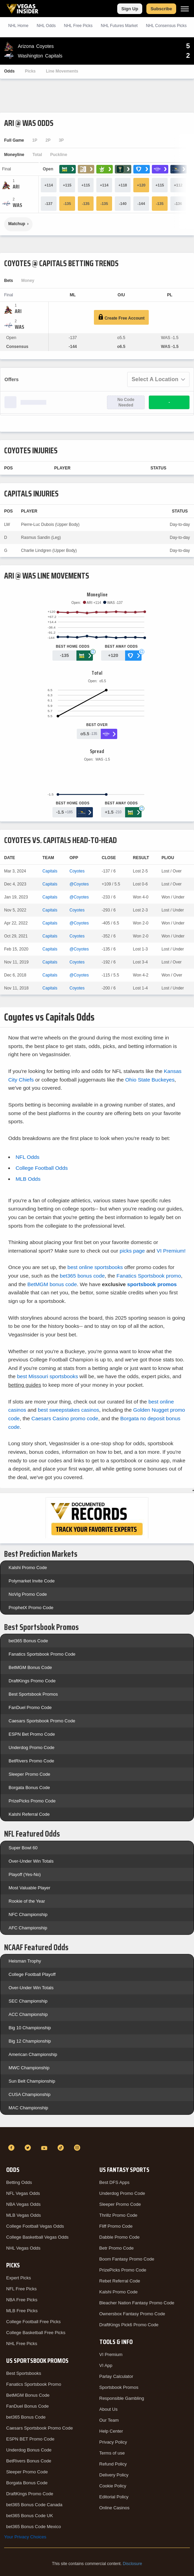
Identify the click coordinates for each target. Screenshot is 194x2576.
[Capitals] (17, 205)
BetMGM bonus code (52, 1284)
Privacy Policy (113, 2442)
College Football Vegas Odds (35, 2226)
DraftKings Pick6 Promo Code (129, 2324)
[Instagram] (78, 2148)
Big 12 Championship (30, 2041)
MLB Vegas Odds (23, 2215)
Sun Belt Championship (32, 2081)
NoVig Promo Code (28, 1594)
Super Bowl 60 (23, 1847)
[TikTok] (62, 2148)
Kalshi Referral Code (29, 1814)
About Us (108, 2409)
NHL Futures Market (119, 25)
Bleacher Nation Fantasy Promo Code (136, 2302)
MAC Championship (28, 2107)
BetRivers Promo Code (31, 1760)
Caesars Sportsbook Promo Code (42, 1720)
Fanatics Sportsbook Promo (33, 2384)
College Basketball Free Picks (35, 2332)
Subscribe (161, 8)
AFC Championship (28, 1927)
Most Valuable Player (29, 1887)
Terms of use (112, 2453)
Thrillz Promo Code (118, 2215)
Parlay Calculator (116, 2376)
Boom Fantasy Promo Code (126, 2259)
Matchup (16, 223)
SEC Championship (28, 2001)
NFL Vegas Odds (23, 2193)
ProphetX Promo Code (31, 1607)
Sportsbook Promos (118, 2387)
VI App (105, 2365)
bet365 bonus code (82, 1276)
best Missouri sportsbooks (47, 1376)
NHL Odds (46, 25)
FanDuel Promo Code (30, 1707)
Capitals (50, 871)
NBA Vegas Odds (23, 2204)
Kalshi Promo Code (28, 1567)
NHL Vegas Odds (23, 2248)
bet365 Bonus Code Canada (34, 2504)
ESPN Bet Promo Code (32, 1734)
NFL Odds (27, 1157)
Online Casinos (114, 2507)
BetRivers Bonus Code (28, 2460)
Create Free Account (121, 317)
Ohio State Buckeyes (149, 1080)
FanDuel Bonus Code (27, 2406)
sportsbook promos (152, 1284)
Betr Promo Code (116, 2248)
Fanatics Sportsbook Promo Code (42, 1654)
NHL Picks (78, 25)
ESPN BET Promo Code (30, 2439)
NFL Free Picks (21, 2288)
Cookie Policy (112, 2485)
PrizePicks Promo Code (32, 1800)
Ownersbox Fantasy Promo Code (132, 2313)
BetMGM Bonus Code (30, 1667)
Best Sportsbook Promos (33, 1694)
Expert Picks (18, 2277)
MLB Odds (27, 1179)
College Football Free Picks (33, 2321)
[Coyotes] (16, 187)
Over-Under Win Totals (31, 1861)
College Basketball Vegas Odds (37, 2237)
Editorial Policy (114, 2496)
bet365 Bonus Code (28, 1640)
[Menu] (184, 8)
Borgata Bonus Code (29, 1787)
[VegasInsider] (97, 2135)
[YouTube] (45, 2148)
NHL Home (18, 25)
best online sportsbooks (95, 1267)
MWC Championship (29, 2067)
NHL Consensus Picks (166, 25)
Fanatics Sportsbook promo (149, 1276)
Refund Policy (113, 2464)
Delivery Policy (114, 2474)
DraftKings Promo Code (32, 1680)
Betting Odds (19, 2182)
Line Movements (62, 71)
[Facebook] (12, 2148)
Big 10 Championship (30, 2027)
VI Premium (111, 2354)
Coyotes (77, 871)
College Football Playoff (32, 1974)
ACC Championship (28, 2014)
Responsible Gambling (121, 2398)
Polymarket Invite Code (31, 1580)
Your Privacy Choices (25, 2536)
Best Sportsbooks (23, 2373)
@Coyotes (79, 884)
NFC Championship (28, 1914)
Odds (9, 71)
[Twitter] (29, 2148)
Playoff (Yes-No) (25, 1874)
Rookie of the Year (27, 1901)
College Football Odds (41, 1168)
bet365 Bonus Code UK (29, 2515)
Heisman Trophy (25, 1961)
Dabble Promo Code (119, 2237)
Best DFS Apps (114, 2182)
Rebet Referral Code (119, 2280)
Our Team (109, 2420)
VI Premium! (171, 1251)
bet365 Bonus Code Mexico (33, 2526)
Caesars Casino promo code (65, 1418)
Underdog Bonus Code (28, 2449)
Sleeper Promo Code (29, 1774)
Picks (30, 71)
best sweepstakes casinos (68, 1410)
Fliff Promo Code (116, 2226)
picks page (132, 1251)
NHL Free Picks (21, 2343)
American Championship (33, 2054)
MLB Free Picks (22, 2310)
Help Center (111, 2431)
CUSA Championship (29, 2094)
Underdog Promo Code (31, 1747)
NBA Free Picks (21, 2299)
